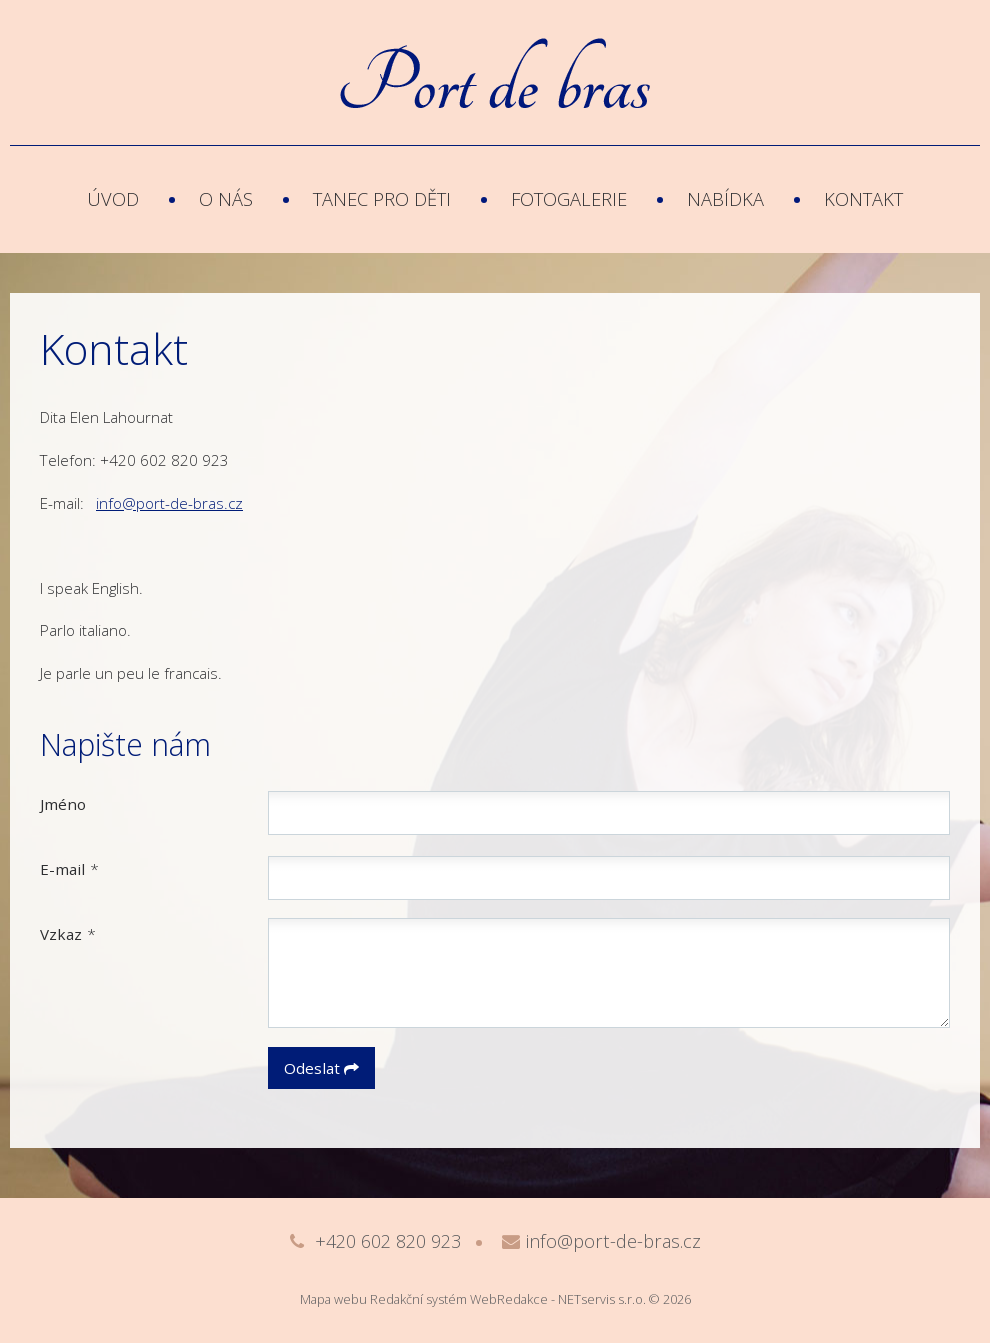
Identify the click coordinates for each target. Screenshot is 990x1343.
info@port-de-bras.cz (169, 503)
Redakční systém (418, 1299)
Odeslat (321, 1068)
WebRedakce (509, 1299)
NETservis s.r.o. (602, 1299)
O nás (226, 199)
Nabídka (725, 199)
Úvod (113, 199)
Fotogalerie (569, 199)
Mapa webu (333, 1299)
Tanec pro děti (382, 199)
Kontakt (863, 199)
